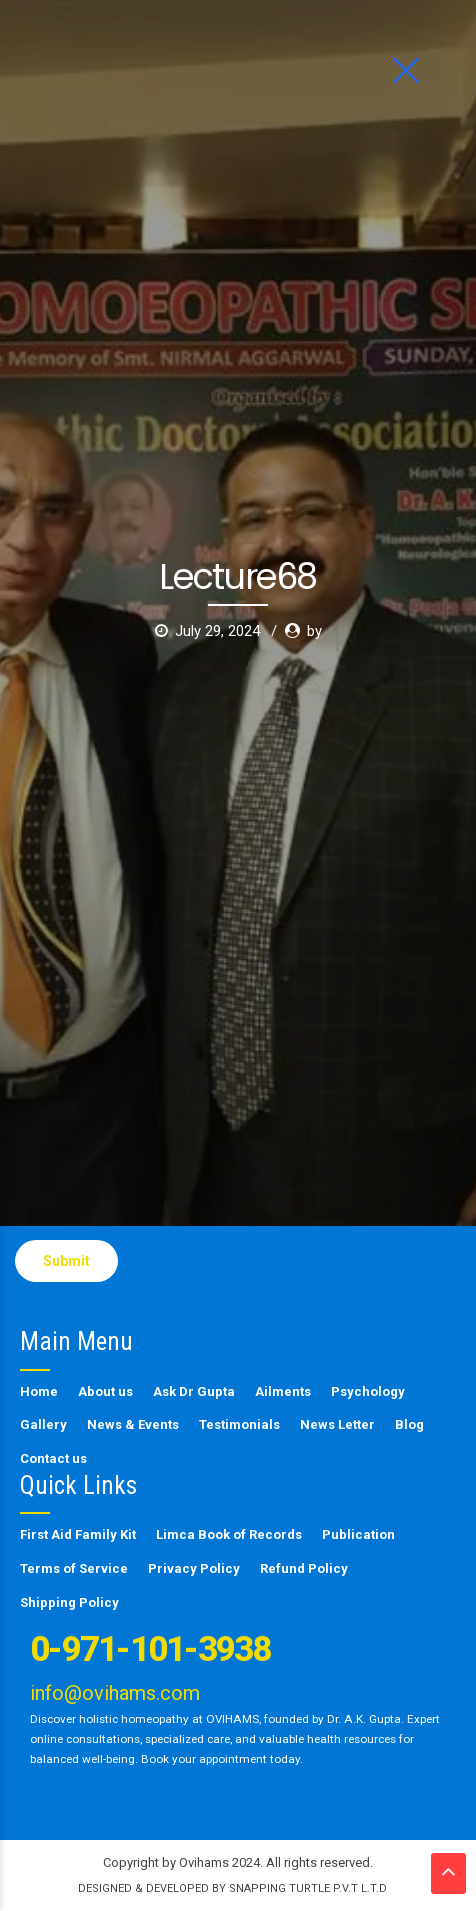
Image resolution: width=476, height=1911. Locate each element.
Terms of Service (74, 1568)
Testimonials (239, 1424)
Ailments (283, 1391)
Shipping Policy (69, 1602)
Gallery (43, 1424)
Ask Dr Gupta (194, 1391)
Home (39, 1391)
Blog (409, 1424)
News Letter (337, 1424)
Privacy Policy (194, 1568)
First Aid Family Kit (78, 1534)
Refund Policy (304, 1568)
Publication (358, 1534)
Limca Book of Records (229, 1534)
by (314, 373)
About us (105, 1391)
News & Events (133, 1424)
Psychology (368, 1391)
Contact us (53, 1458)
